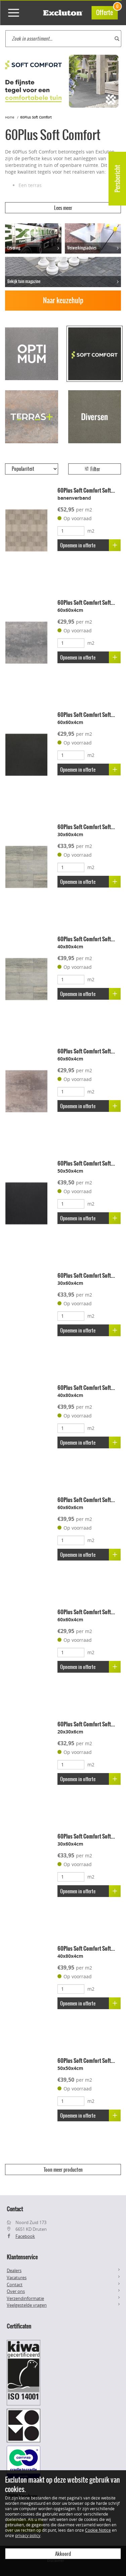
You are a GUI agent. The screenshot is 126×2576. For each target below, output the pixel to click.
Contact (15, 2284)
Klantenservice (22, 2257)
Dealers (14, 2270)
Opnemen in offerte (90, 545)
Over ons (16, 2291)
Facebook (25, 2236)
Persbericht (117, 178)
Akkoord (63, 2554)
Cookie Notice (98, 2530)
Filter (92, 469)
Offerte (107, 11)
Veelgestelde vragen (27, 2305)
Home (9, 117)
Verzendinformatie (25, 2298)
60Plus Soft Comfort (36, 117)
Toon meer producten (63, 2169)
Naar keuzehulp (63, 300)
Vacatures (17, 2277)
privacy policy (27, 2535)
